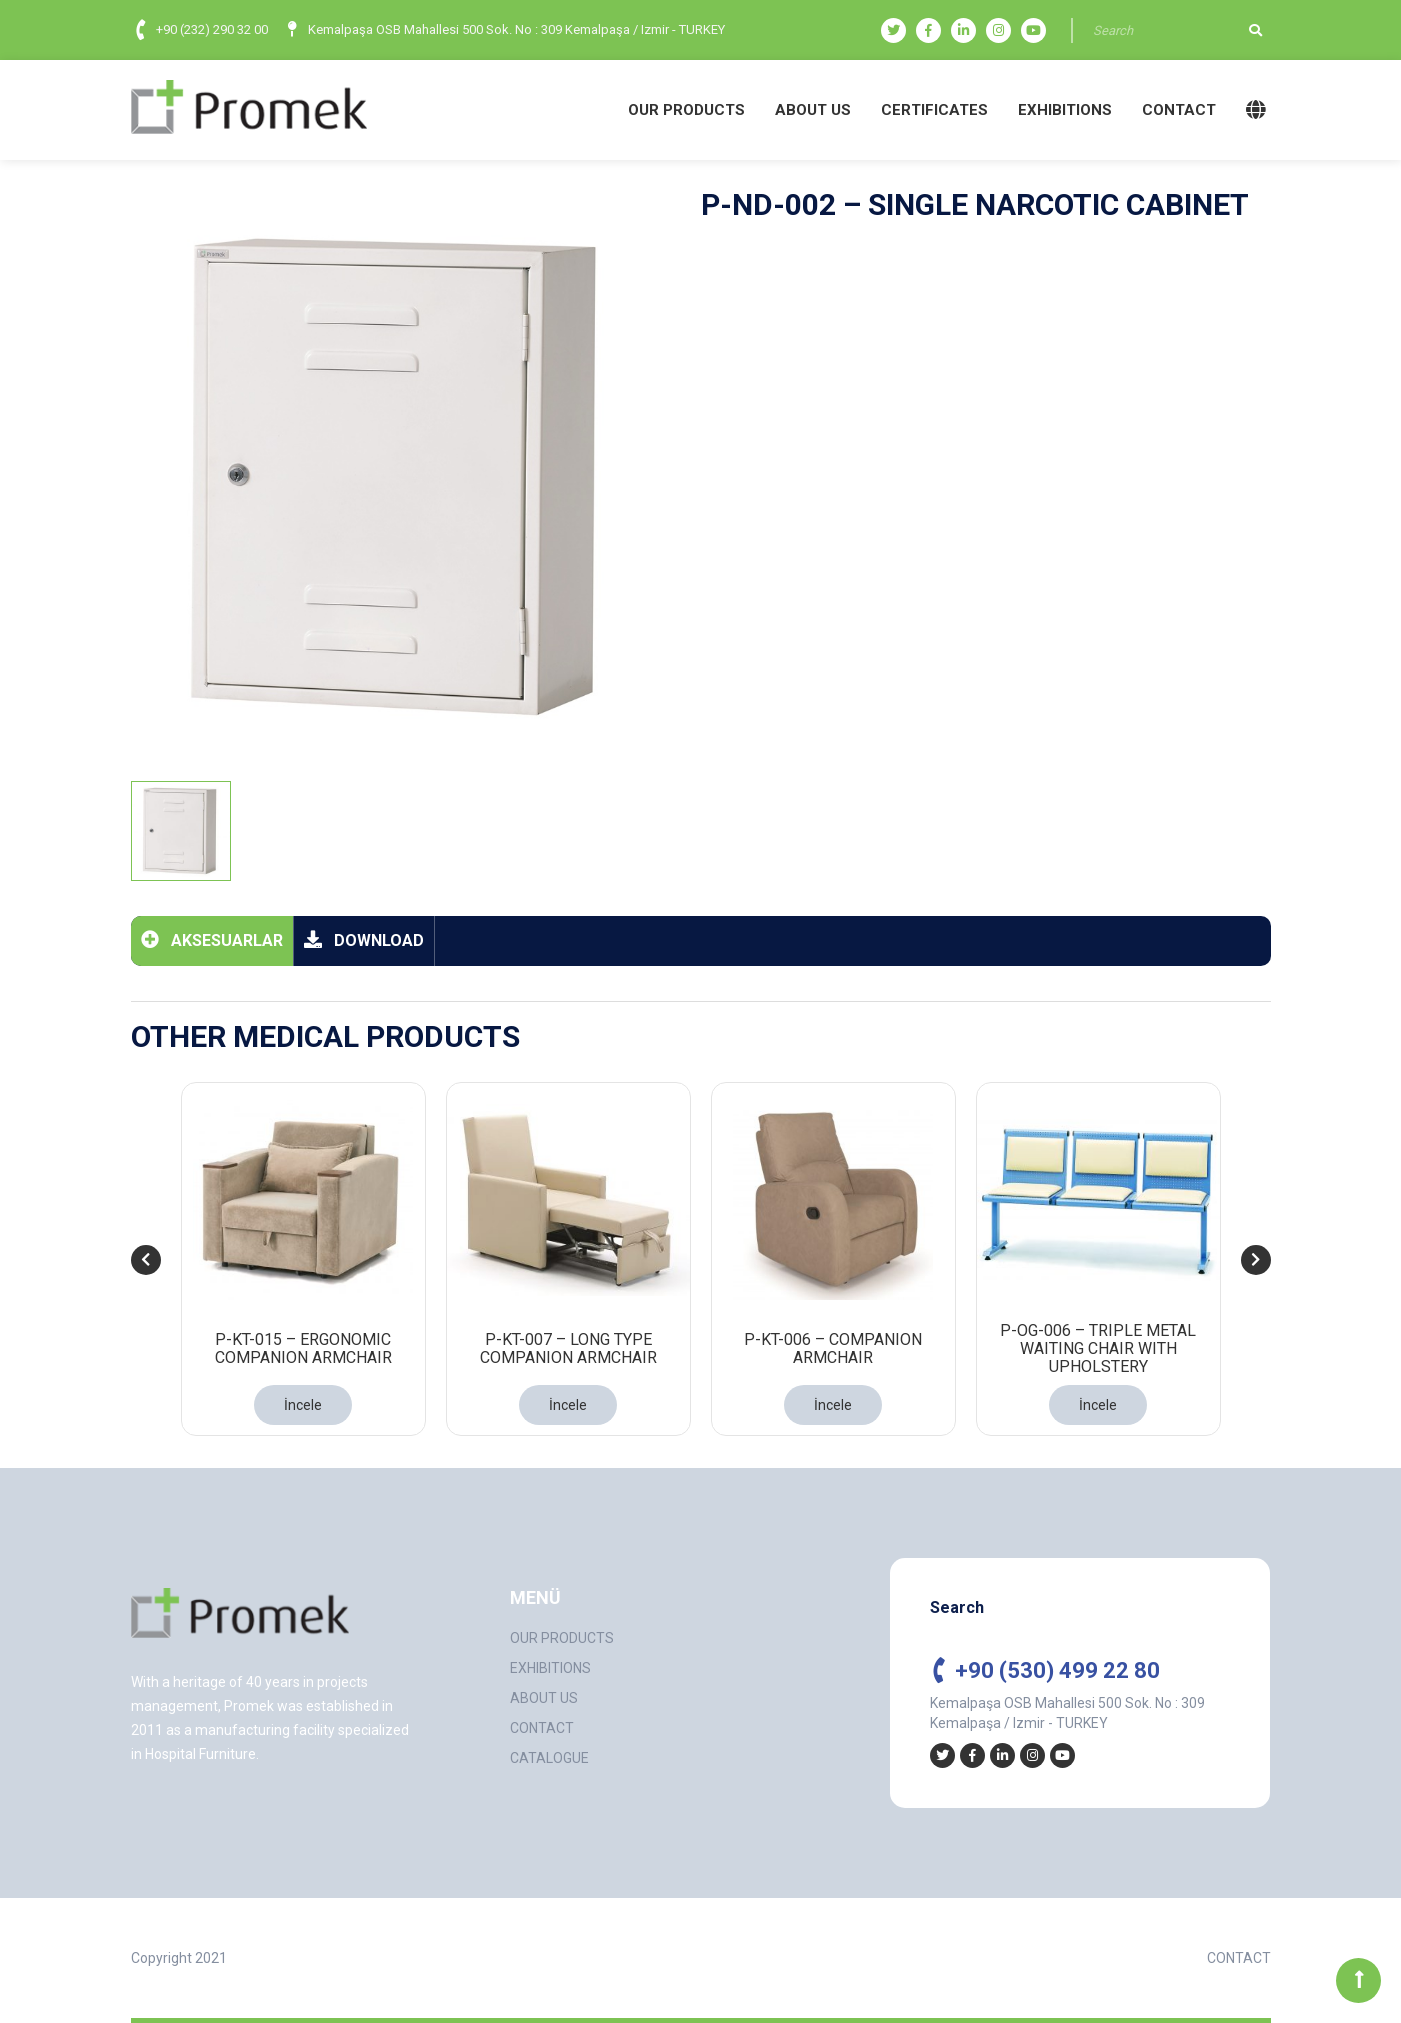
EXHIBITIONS (1065, 110)
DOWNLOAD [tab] (364, 939)
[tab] (181, 831)
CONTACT (1179, 110)
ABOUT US (813, 110)
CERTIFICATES (934, 110)
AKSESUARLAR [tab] (212, 939)
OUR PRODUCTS (686, 110)
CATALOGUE (549, 1758)
